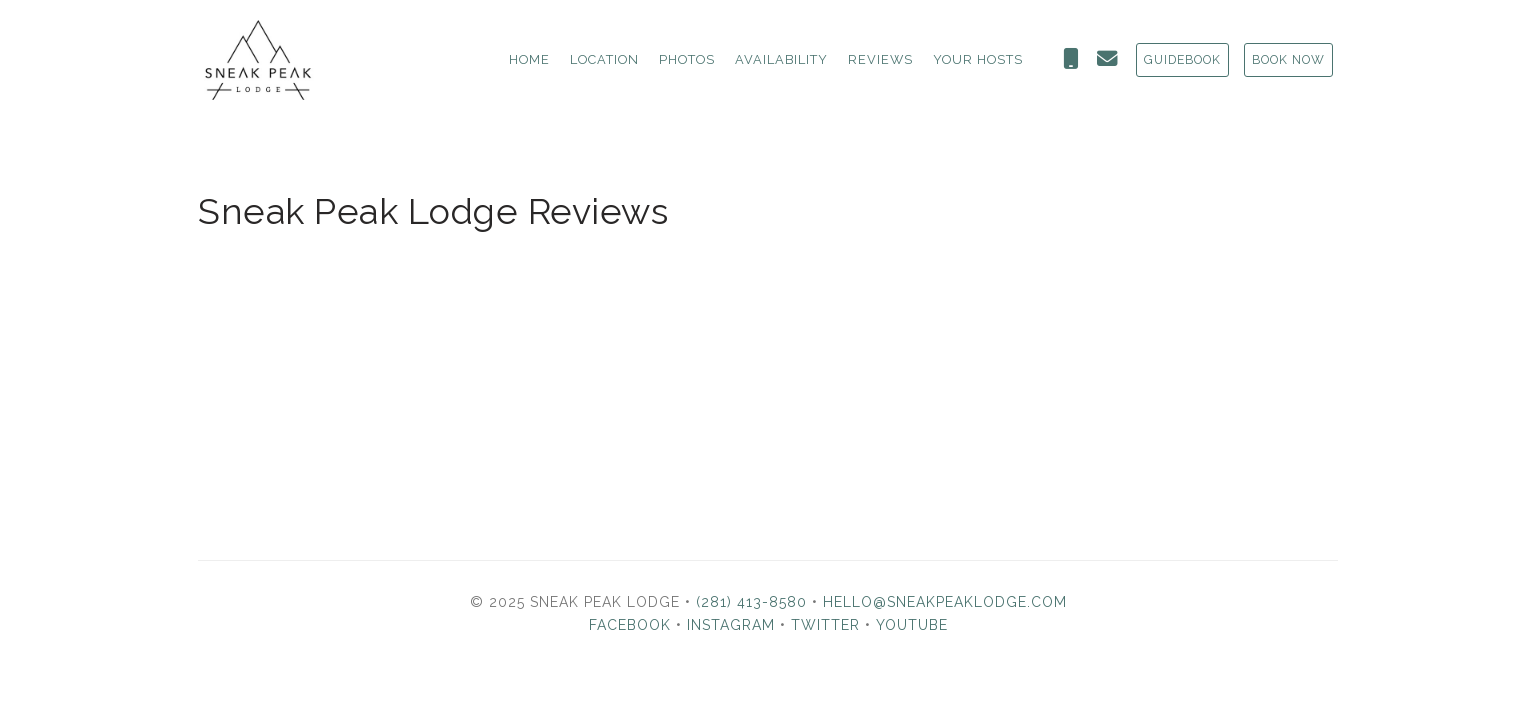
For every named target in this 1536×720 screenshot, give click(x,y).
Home (529, 59)
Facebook (630, 625)
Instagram (731, 625)
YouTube (912, 625)
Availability (781, 59)
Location (604, 59)
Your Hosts (978, 59)
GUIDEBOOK (1182, 59)
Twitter (825, 625)
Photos (687, 59)
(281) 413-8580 (751, 602)
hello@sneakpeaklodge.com (945, 602)
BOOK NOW (1288, 59)
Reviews (880, 59)
